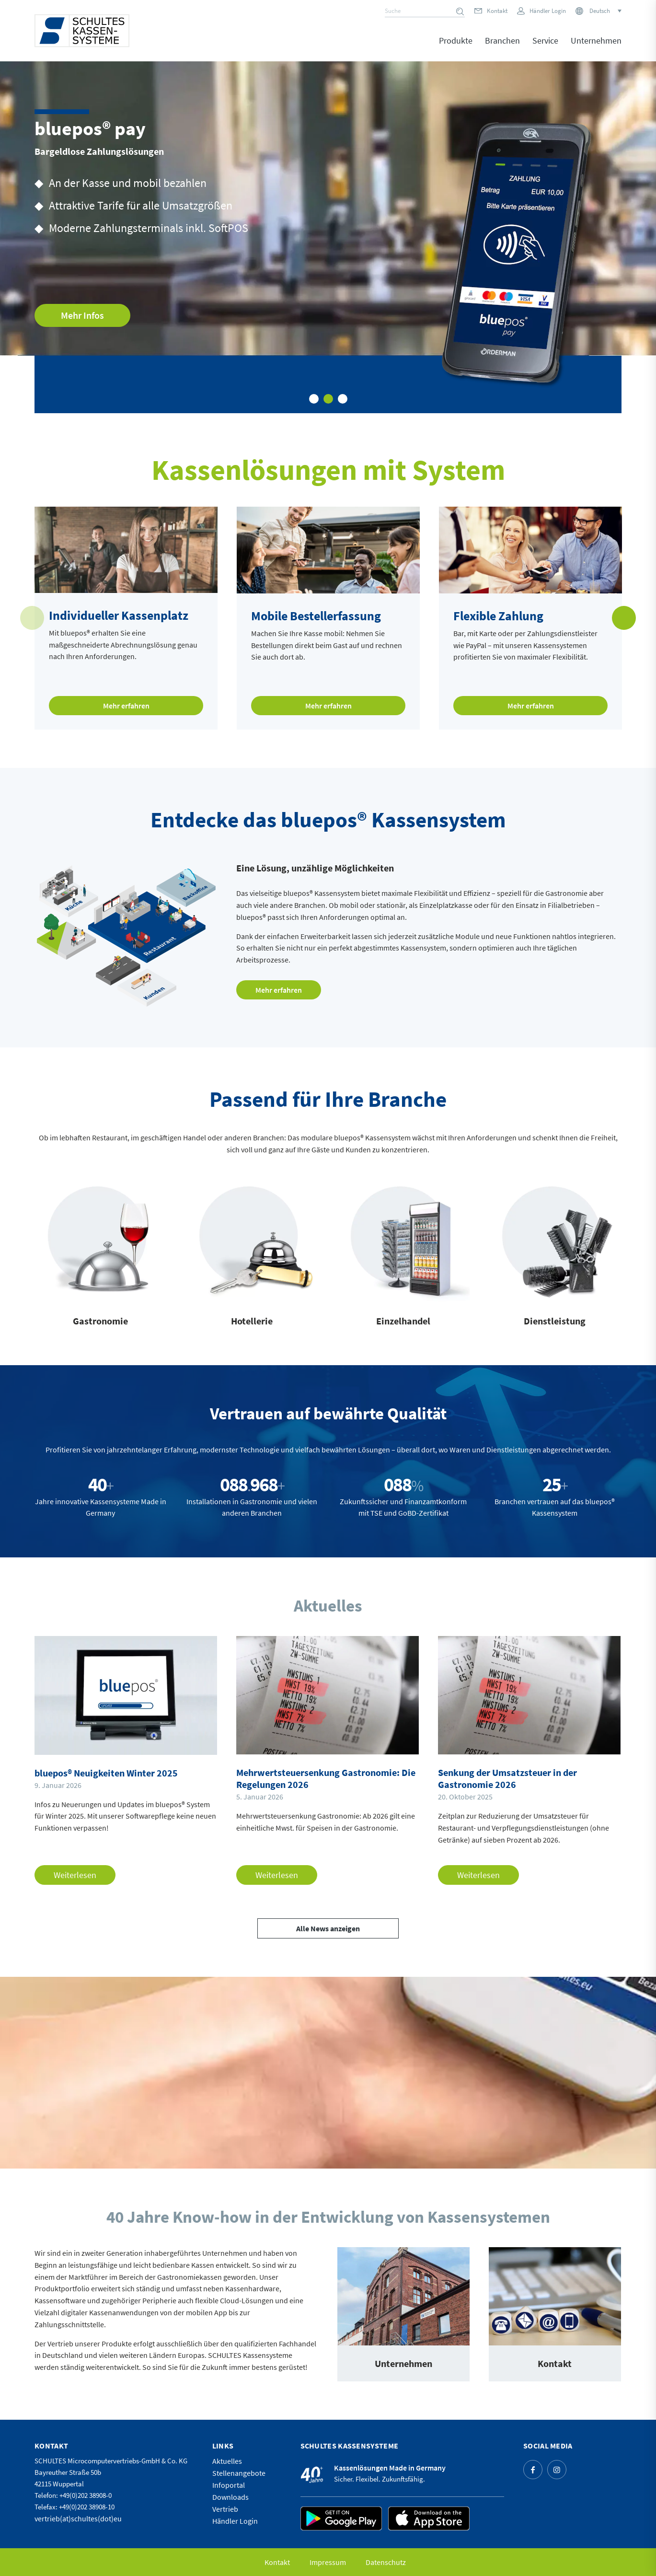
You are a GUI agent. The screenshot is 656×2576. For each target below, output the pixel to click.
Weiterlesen (75, 1874)
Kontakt (497, 11)
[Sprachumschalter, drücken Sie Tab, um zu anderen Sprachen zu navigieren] (604, 11)
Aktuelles (227, 2461)
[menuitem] (456, 47)
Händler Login (547, 11)
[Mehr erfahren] (278, 989)
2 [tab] (328, 399)
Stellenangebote (238, 2473)
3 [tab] (342, 399)
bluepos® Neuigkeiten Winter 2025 (106, 1773)
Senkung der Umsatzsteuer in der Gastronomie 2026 (507, 1778)
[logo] (82, 30)
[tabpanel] (328, 237)
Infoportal (228, 2485)
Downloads (230, 2497)
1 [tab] (314, 399)
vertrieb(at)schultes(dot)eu (78, 2518)
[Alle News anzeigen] (328, 1928)
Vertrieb (225, 2509)
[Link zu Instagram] (556, 2469)
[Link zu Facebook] (532, 2469)
